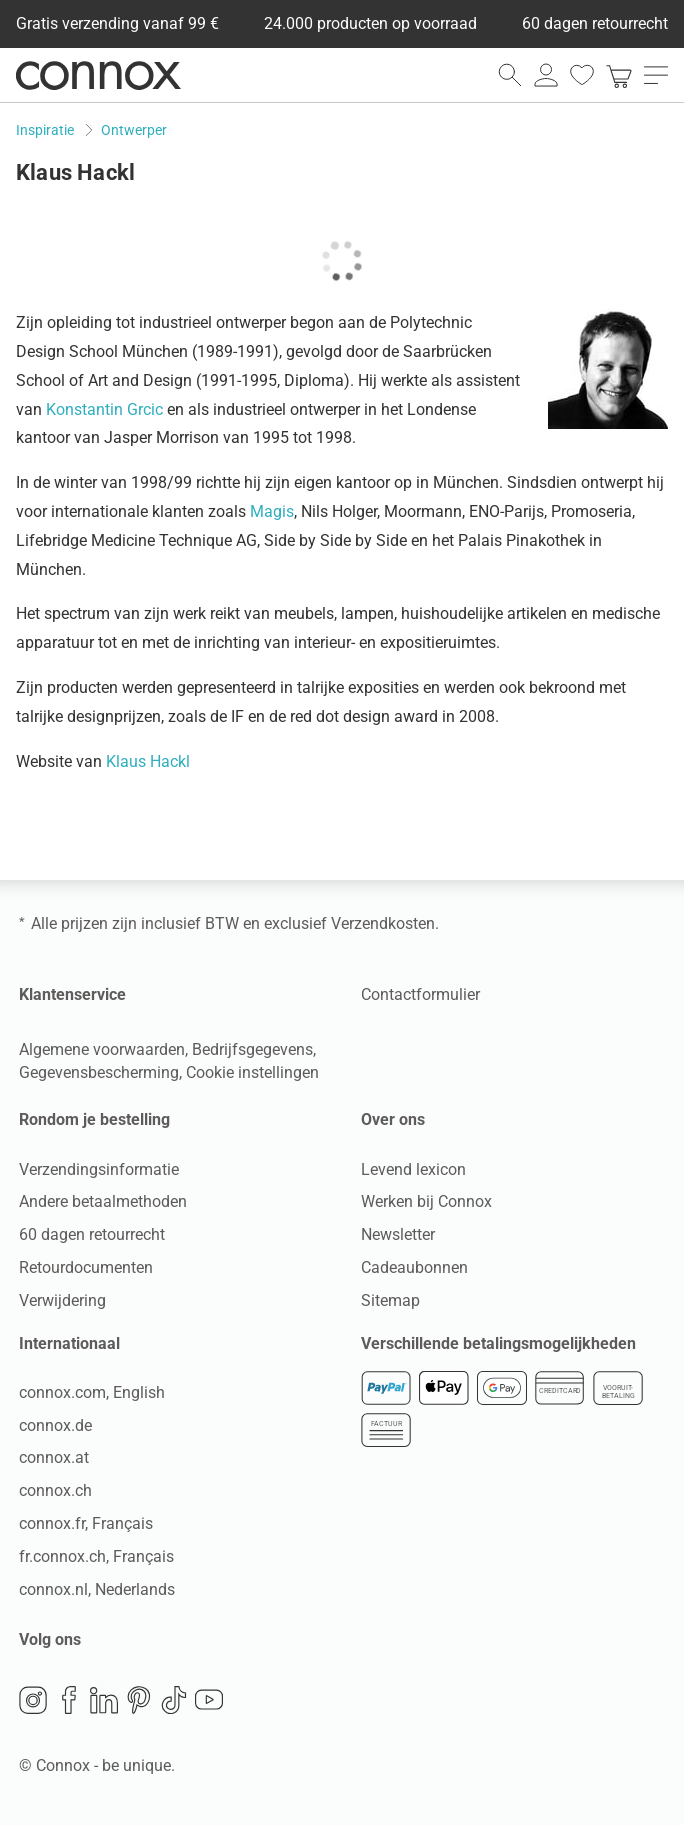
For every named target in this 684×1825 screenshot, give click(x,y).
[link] (619, 75)
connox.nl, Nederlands (97, 1588)
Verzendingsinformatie (99, 1168)
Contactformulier (420, 994)
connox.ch (55, 1490)
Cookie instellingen (252, 1072)
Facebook (69, 1699)
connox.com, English (92, 1392)
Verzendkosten (383, 923)
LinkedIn (104, 1699)
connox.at (54, 1457)
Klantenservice (72, 994)
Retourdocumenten (86, 1267)
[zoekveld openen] (510, 75)
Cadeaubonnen (414, 1267)
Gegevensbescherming (99, 1072)
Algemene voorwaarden (102, 1049)
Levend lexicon (413, 1168)
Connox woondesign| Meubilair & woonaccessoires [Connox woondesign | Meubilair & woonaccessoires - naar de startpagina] (98, 75)
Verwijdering (62, 1300)
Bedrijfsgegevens (252, 1049)
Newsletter (398, 1234)
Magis (272, 511)
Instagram (33, 1699)
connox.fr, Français (86, 1523)
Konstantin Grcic (104, 409)
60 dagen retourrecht (92, 1234)
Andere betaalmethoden (103, 1201)
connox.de (55, 1424)
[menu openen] (656, 75)
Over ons (393, 1119)
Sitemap (390, 1300)
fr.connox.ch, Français (96, 1556)
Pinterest (139, 1699)
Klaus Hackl (148, 761)
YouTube (209, 1699)
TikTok (174, 1699)
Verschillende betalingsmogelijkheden (498, 1342)
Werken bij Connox (426, 1201)
